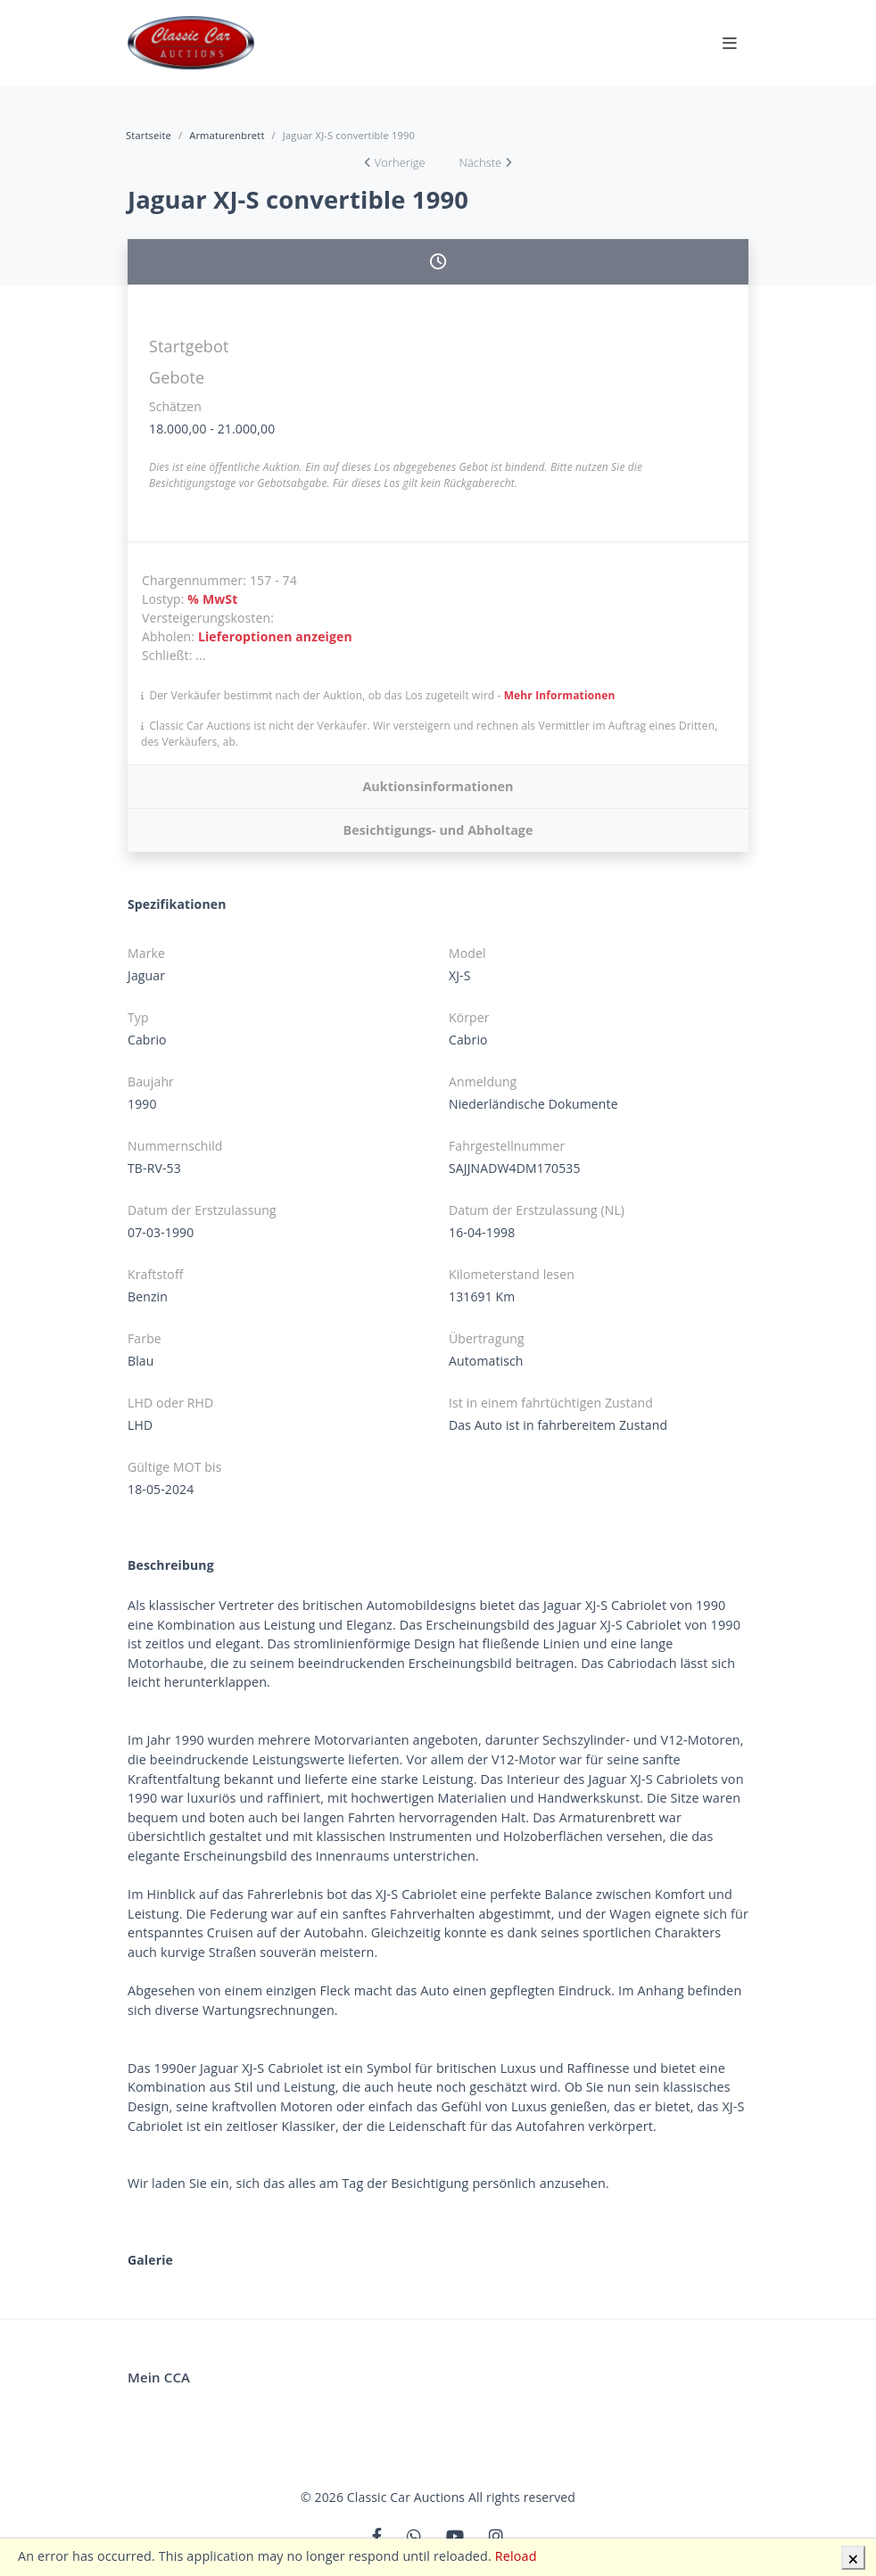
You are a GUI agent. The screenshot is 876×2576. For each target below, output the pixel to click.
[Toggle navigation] (729, 42)
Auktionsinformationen (437, 786)
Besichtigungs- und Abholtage (438, 830)
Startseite (148, 135)
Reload (516, 2555)
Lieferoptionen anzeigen (275, 636)
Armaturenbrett (226, 135)
